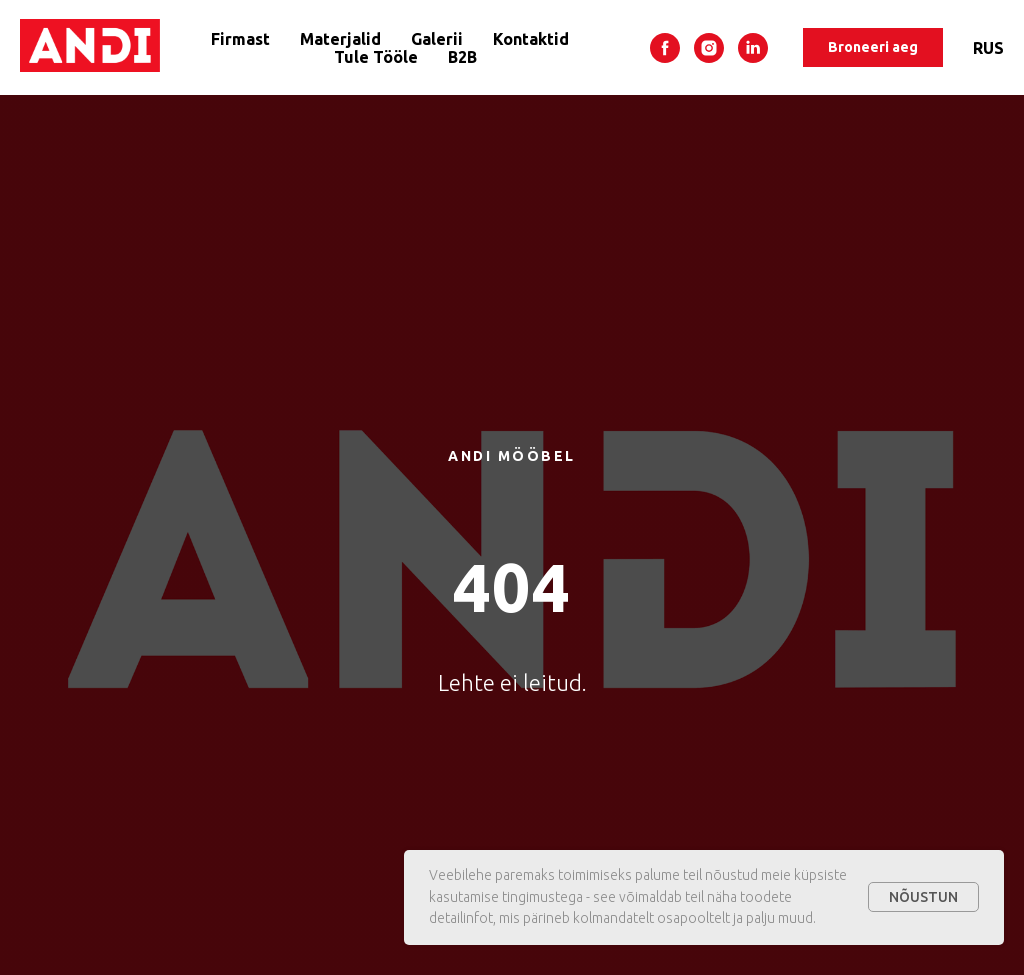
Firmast (240, 39)
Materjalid (340, 39)
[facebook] (665, 48)
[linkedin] (753, 48)
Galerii (437, 39)
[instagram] (709, 48)
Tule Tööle (376, 57)
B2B (462, 57)
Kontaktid (531, 39)
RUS (988, 48)
